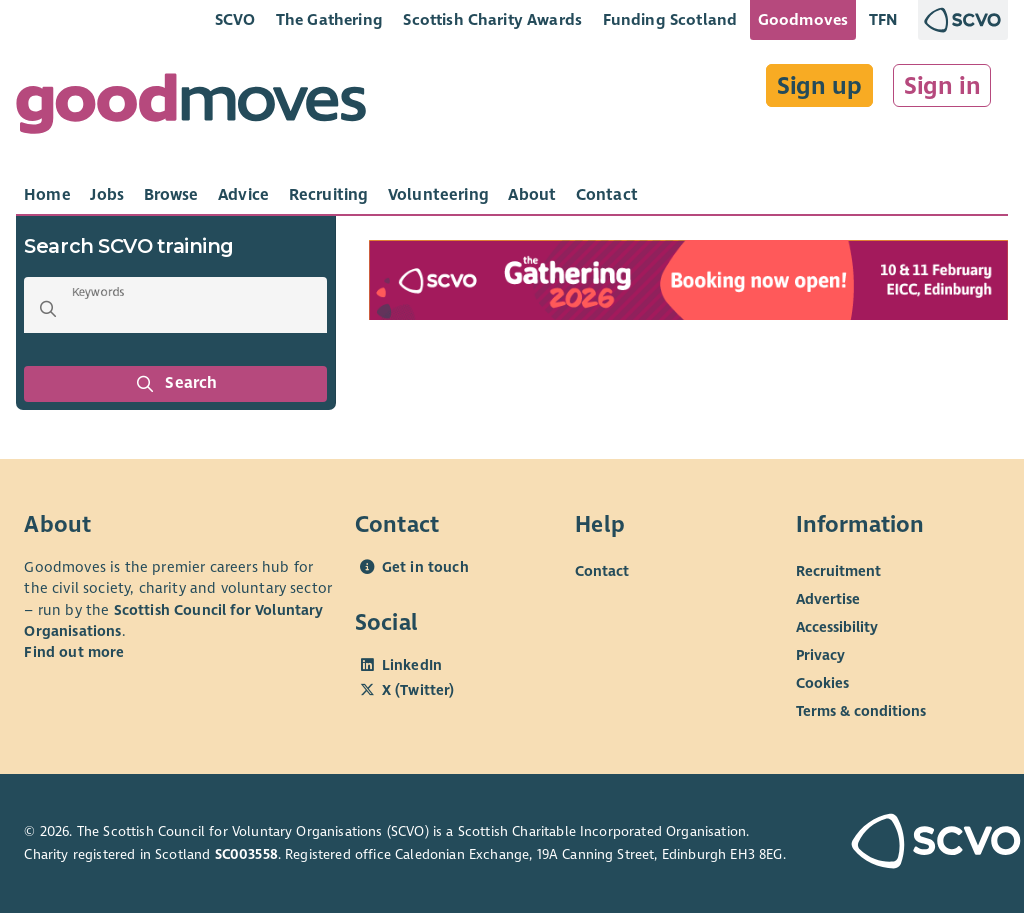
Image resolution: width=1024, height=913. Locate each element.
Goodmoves (803, 19)
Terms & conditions (861, 711)
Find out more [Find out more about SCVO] (74, 652)
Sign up (819, 86)
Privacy (820, 655)
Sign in (942, 86)
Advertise (828, 599)
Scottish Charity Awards (492, 19)
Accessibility (837, 627)
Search (176, 384)
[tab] (47, 195)
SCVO (235, 19)
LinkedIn (412, 665)
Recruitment (838, 571)
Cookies (822, 683)
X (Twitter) (418, 690)
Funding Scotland (670, 19)
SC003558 (246, 854)
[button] (48, 309)
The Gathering (329, 19)
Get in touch (425, 567)
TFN (883, 19)
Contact (602, 571)
